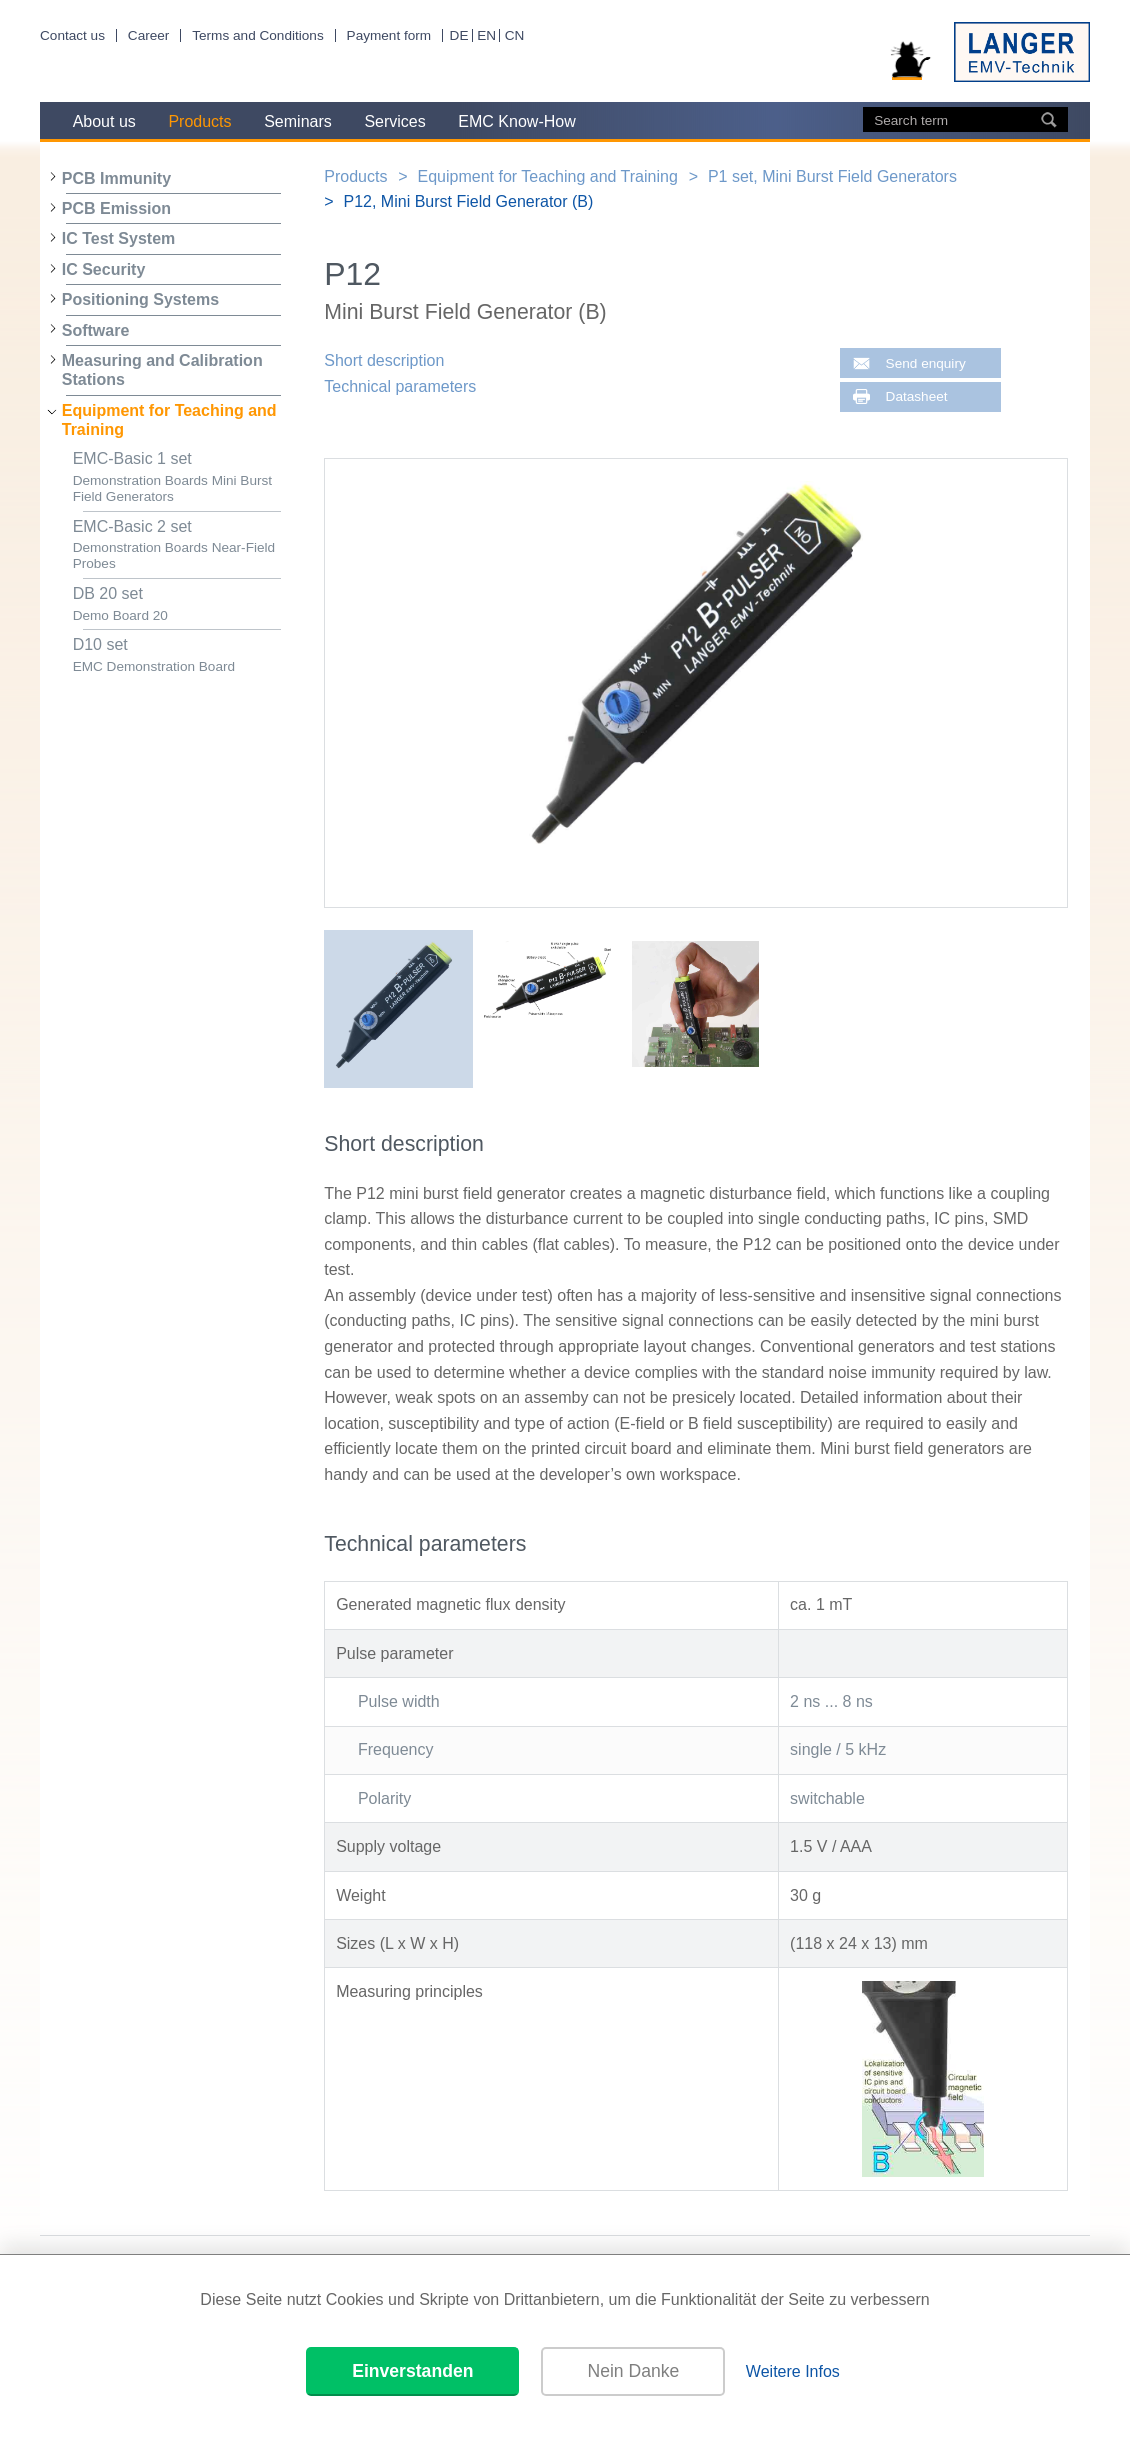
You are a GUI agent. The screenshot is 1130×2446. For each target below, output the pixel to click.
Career (149, 35)
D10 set (177, 655)
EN (486, 35)
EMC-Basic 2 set (177, 545)
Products (199, 121)
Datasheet (917, 396)
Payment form (389, 35)
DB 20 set (177, 604)
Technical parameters (400, 386)
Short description (384, 360)
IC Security (104, 269)
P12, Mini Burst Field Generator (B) (468, 201)
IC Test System (119, 238)
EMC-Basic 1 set (177, 477)
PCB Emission (116, 208)
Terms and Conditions (257, 35)
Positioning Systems (140, 299)
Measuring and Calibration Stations (162, 370)
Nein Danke (633, 2371)
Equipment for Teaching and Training (169, 420)
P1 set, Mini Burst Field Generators (832, 176)
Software (96, 330)
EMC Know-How (516, 121)
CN (515, 35)
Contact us (72, 35)
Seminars (298, 121)
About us (104, 121)
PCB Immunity (116, 178)
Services (394, 121)
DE (459, 35)
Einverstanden (412, 2371)
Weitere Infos (793, 2371)
